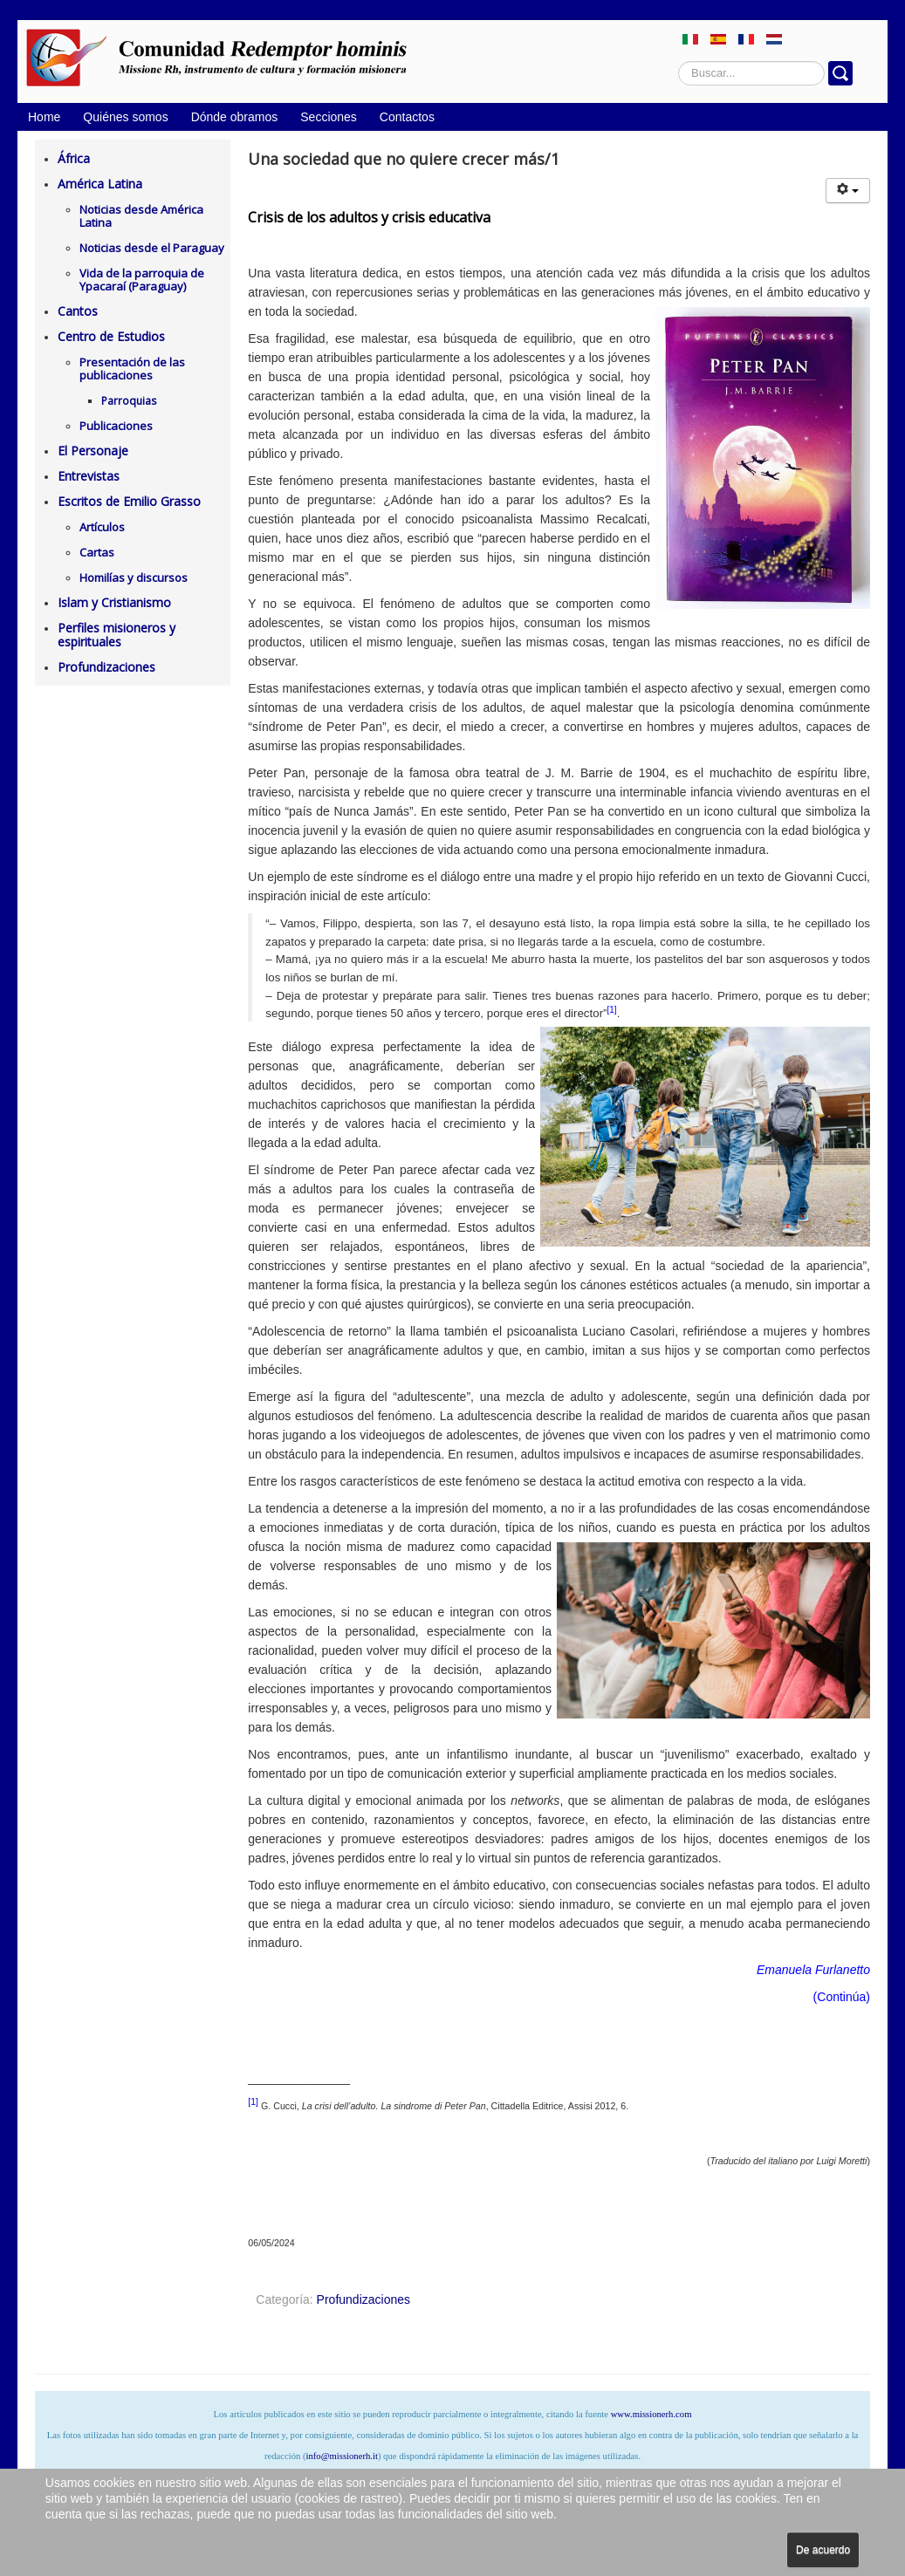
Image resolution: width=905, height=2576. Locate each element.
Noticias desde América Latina (141, 216)
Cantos (78, 311)
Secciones (328, 117)
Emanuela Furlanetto (813, 1970)
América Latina (100, 183)
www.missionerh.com (651, 2414)
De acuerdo (823, 2550)
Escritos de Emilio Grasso (129, 501)
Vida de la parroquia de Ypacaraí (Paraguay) (141, 279)
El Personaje (93, 450)
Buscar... (678, 61)
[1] (612, 1010)
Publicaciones (116, 426)
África (74, 158)
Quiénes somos (125, 117)
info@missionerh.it (342, 2456)
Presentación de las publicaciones (132, 368)
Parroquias (128, 400)
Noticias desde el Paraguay (151, 248)
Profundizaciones (106, 667)
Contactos (407, 117)
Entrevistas (89, 476)
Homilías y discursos (133, 577)
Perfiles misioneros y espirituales (116, 634)
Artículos (102, 527)
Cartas (96, 552)
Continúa (841, 1997)
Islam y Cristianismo (114, 602)
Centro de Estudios (111, 336)
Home (44, 117)
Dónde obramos (234, 117)
